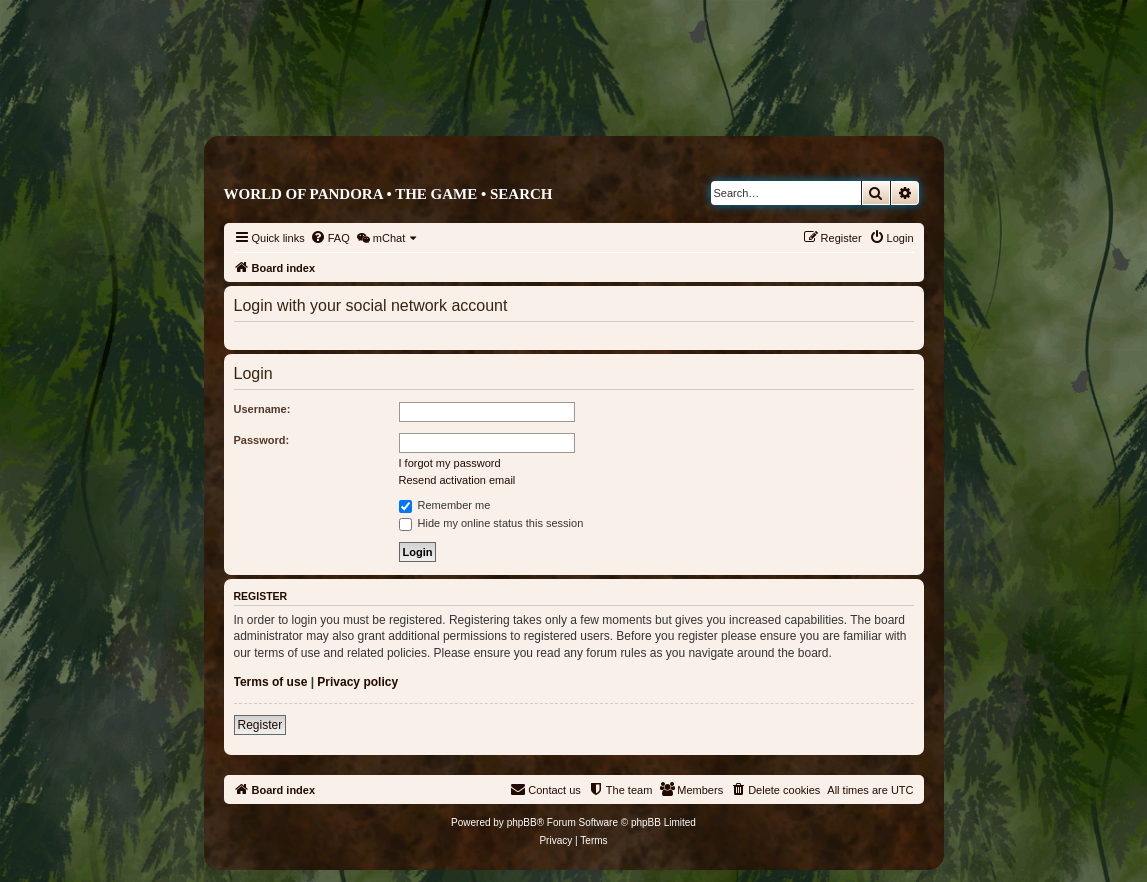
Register (260, 725)
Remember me (445, 505)
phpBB (522, 822)
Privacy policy (357, 682)
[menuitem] (330, 238)
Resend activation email (457, 480)
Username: (262, 409)
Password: (262, 440)
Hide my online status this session (491, 523)
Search (521, 194)
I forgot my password (450, 463)
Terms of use (271, 682)
